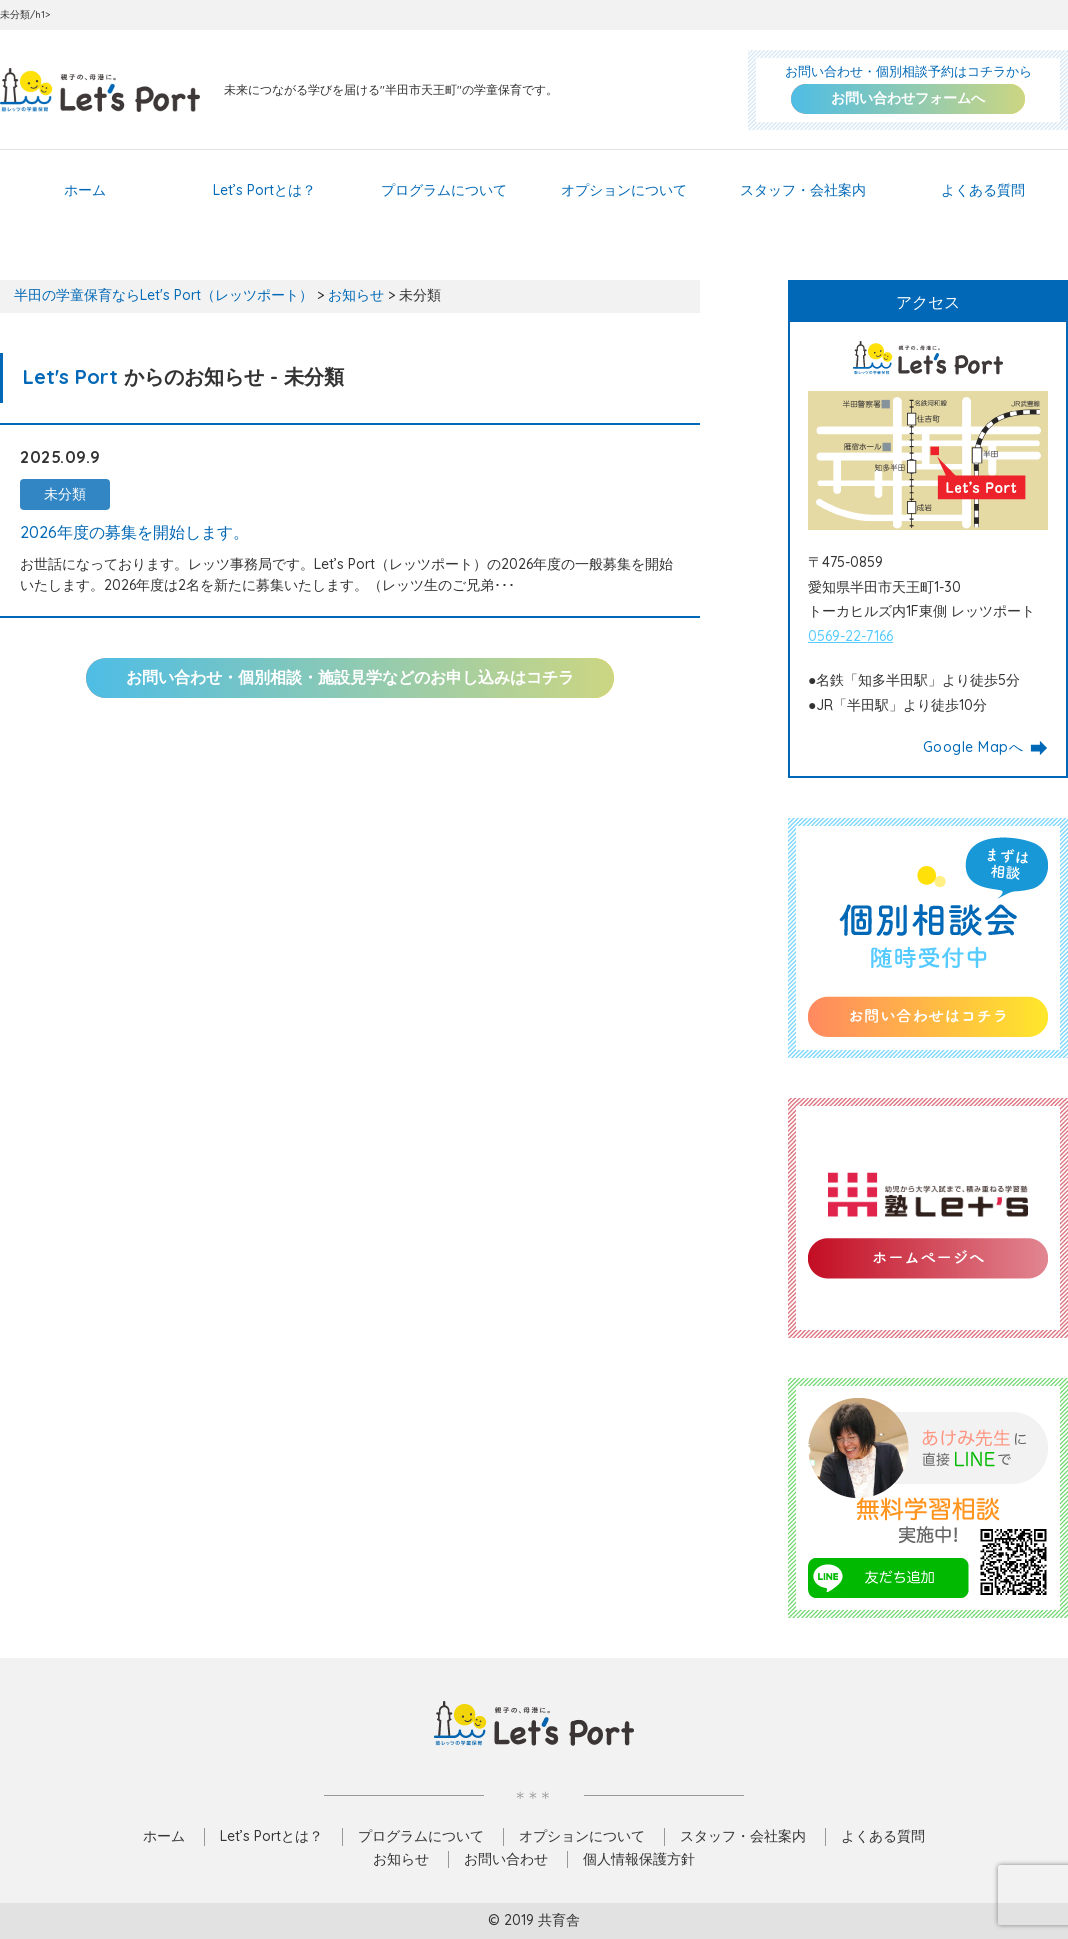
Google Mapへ (986, 747)
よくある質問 (983, 190)
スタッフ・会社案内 (803, 190)
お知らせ (401, 1859)
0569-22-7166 (850, 636)
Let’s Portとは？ (264, 190)
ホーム (85, 190)
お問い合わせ (506, 1859)
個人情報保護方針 (639, 1859)
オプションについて (624, 190)
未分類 (65, 494)
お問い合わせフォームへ (908, 98)
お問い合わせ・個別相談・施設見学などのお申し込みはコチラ (350, 677)
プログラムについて (444, 190)
